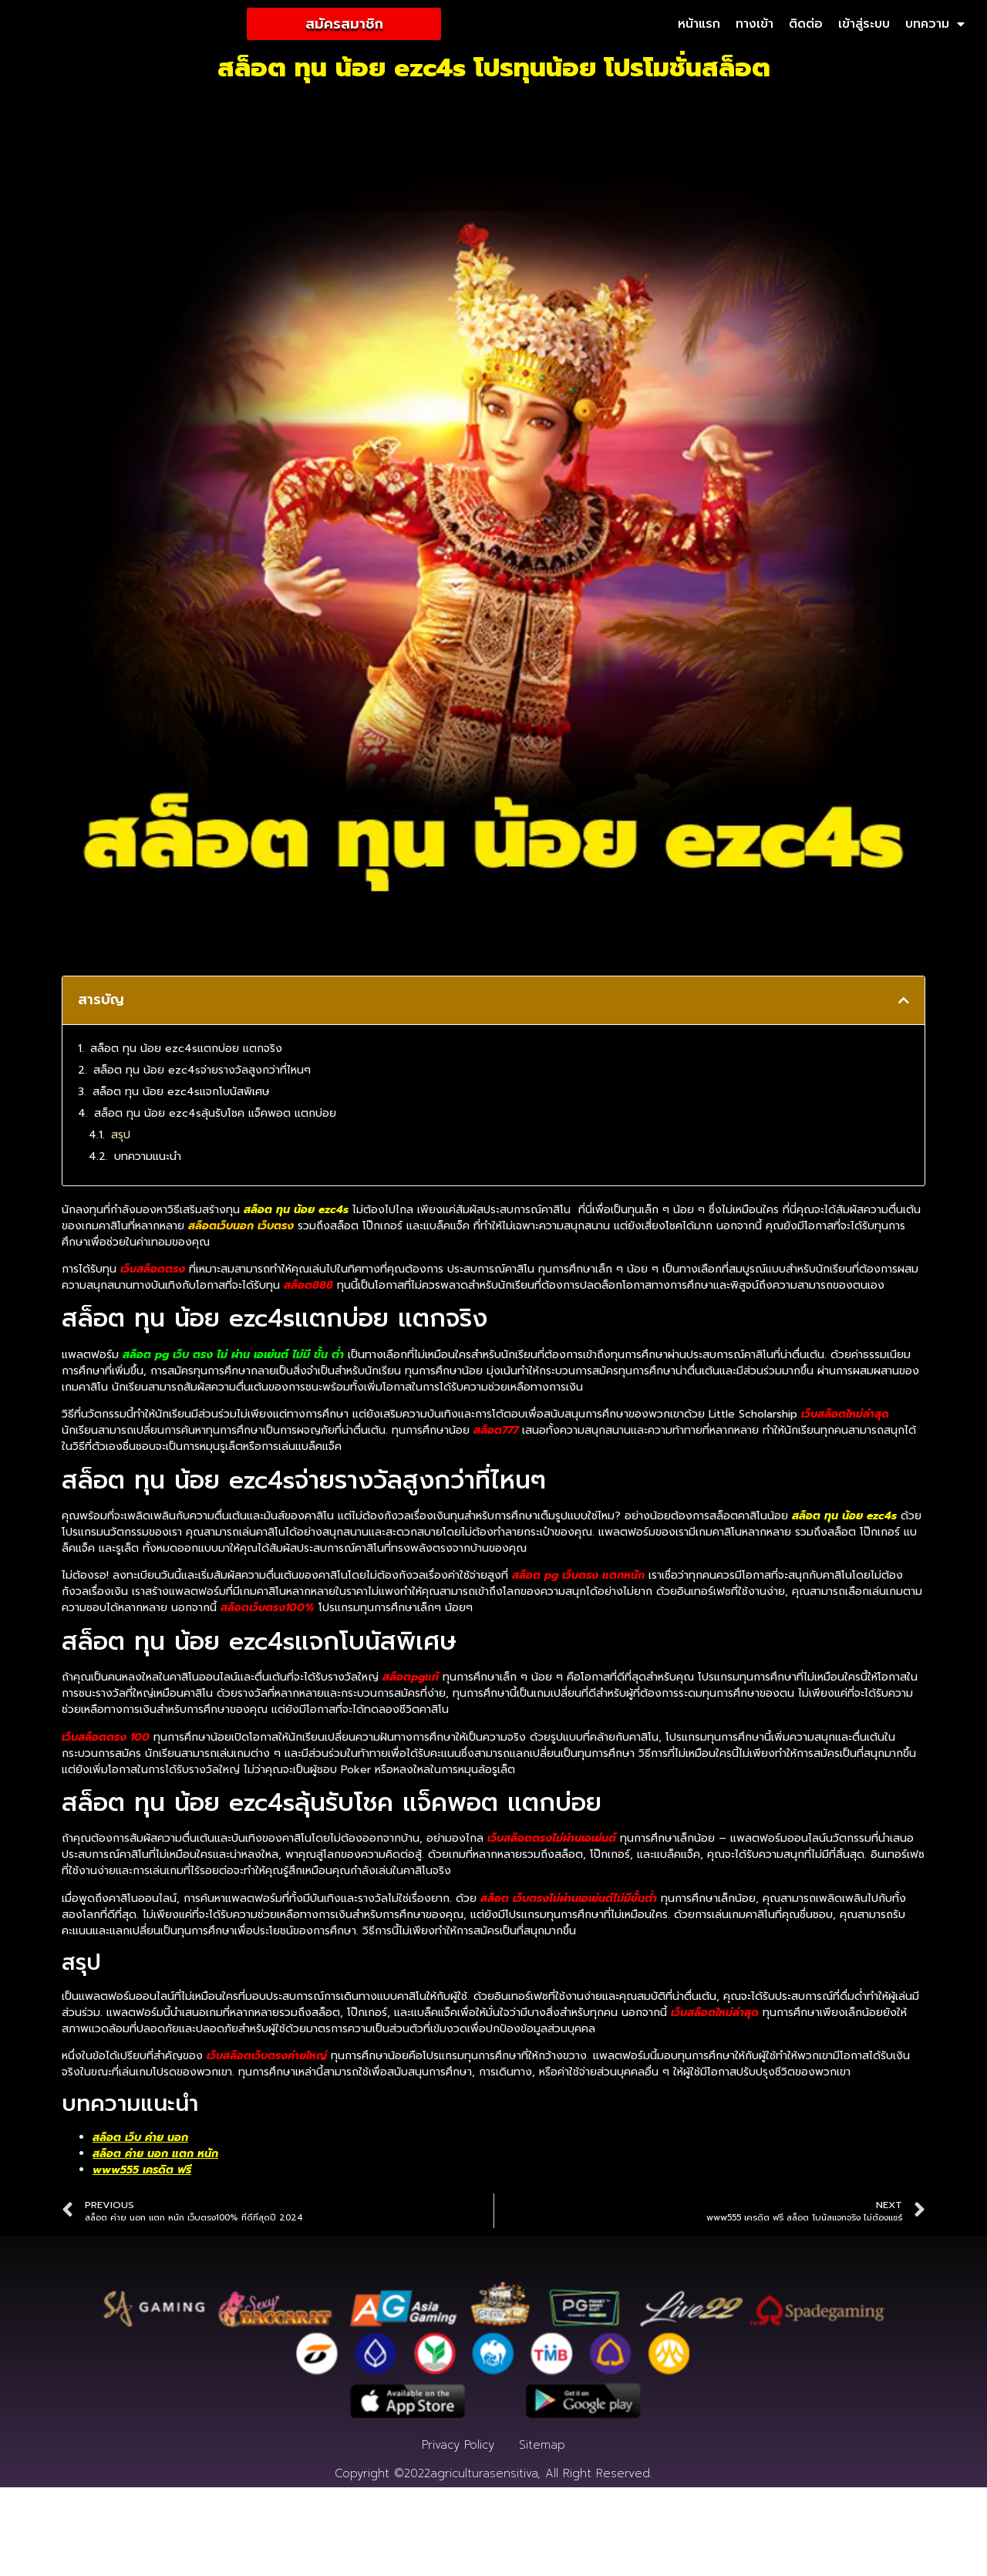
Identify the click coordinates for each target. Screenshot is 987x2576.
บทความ (935, 24)
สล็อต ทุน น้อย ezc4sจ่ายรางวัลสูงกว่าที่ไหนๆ (202, 1071)
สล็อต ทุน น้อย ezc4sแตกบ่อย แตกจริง (186, 1049)
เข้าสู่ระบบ (864, 24)
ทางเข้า (754, 24)
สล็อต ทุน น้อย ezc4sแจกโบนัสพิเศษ (181, 1092)
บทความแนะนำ (147, 1157)
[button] (903, 1002)
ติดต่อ (806, 24)
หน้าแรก (699, 24)
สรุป (120, 1136)
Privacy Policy (458, 2533)
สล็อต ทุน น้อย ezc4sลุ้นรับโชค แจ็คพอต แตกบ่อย (215, 1114)
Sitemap (542, 2533)
